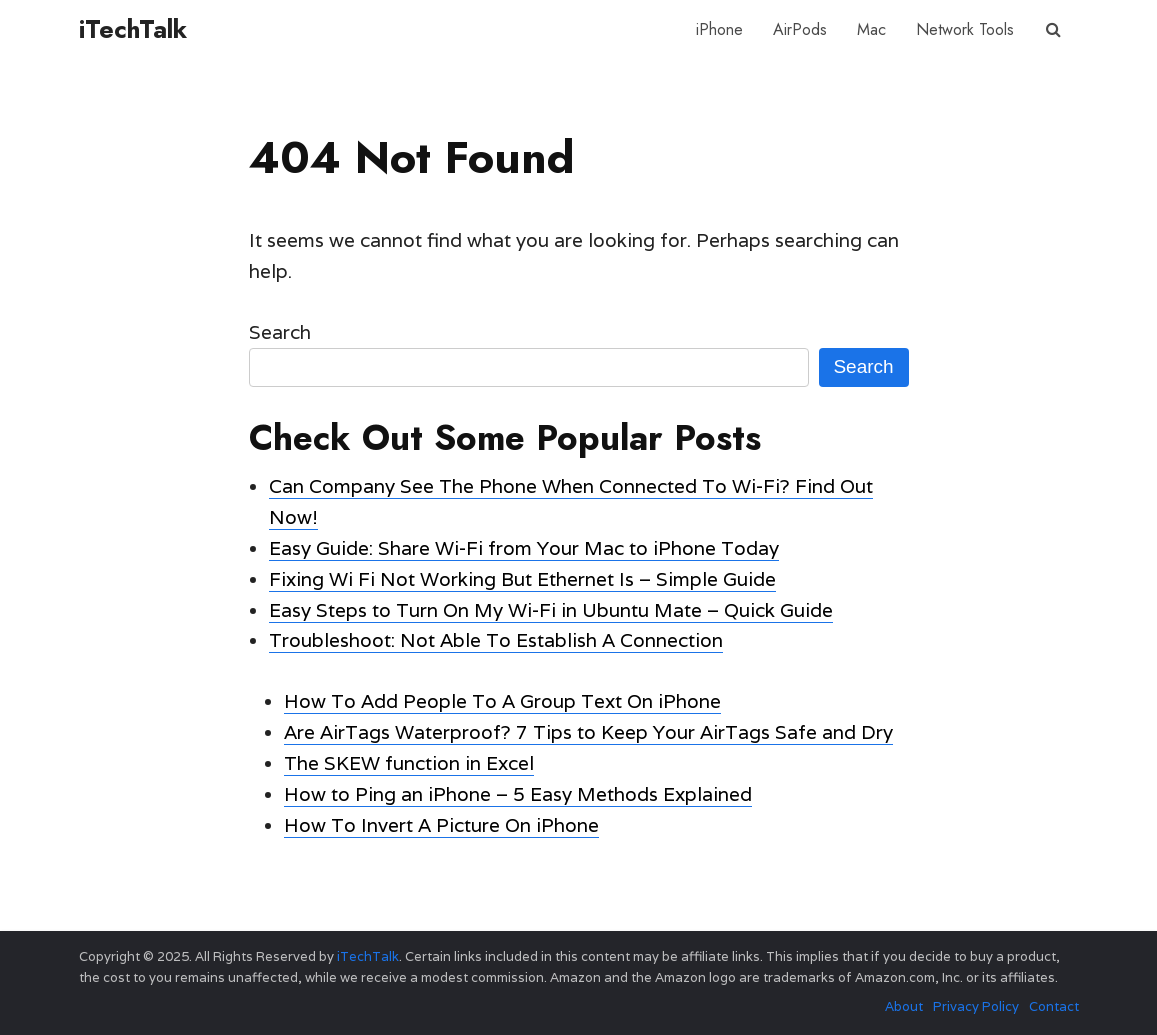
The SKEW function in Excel (409, 763)
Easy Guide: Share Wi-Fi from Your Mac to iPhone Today (524, 548)
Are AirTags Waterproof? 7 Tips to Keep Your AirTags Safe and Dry (588, 732)
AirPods (800, 29)
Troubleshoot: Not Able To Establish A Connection (496, 640)
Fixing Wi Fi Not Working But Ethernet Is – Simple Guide (522, 579)
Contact (1054, 1006)
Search (280, 332)
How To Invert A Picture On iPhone (441, 825)
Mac (871, 29)
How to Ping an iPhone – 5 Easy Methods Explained (518, 794)
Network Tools (965, 29)
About (904, 1006)
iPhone (719, 29)
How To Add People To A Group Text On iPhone (502, 701)
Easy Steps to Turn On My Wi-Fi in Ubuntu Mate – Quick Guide (551, 610)
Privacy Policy (976, 1006)
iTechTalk (133, 29)
